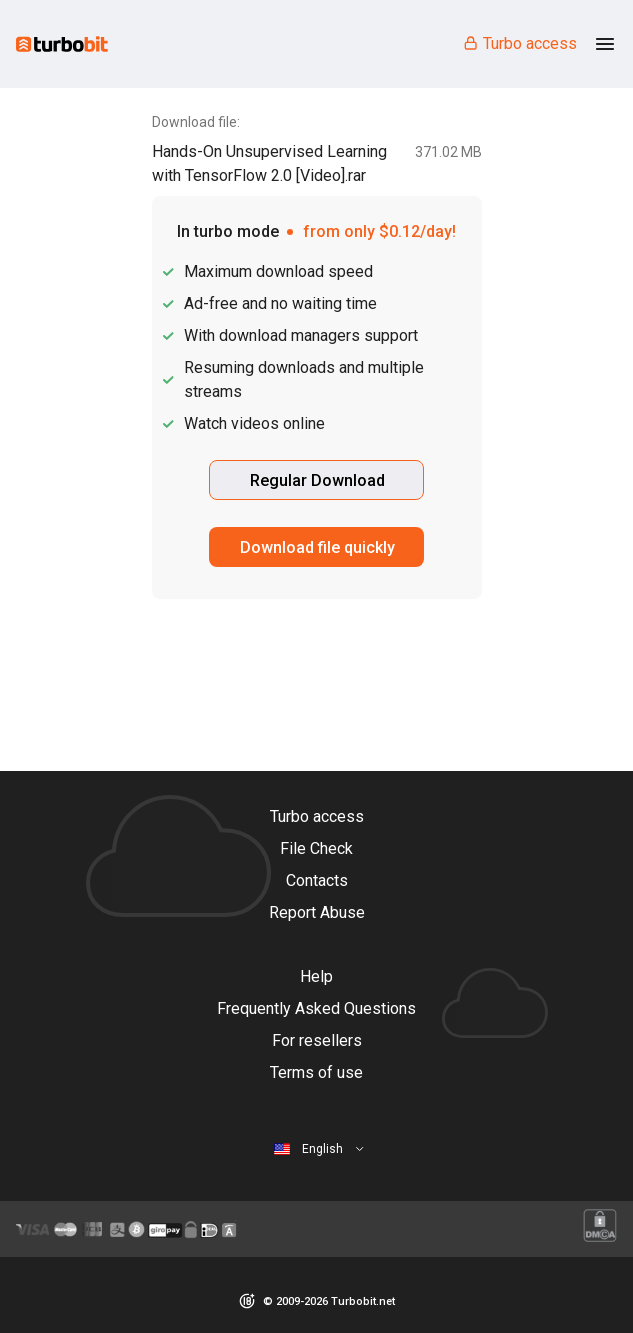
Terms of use (316, 1072)
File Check (316, 848)
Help (316, 976)
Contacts (317, 880)
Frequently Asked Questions (316, 1008)
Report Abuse (317, 912)
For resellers (317, 1040)
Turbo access (519, 43)
